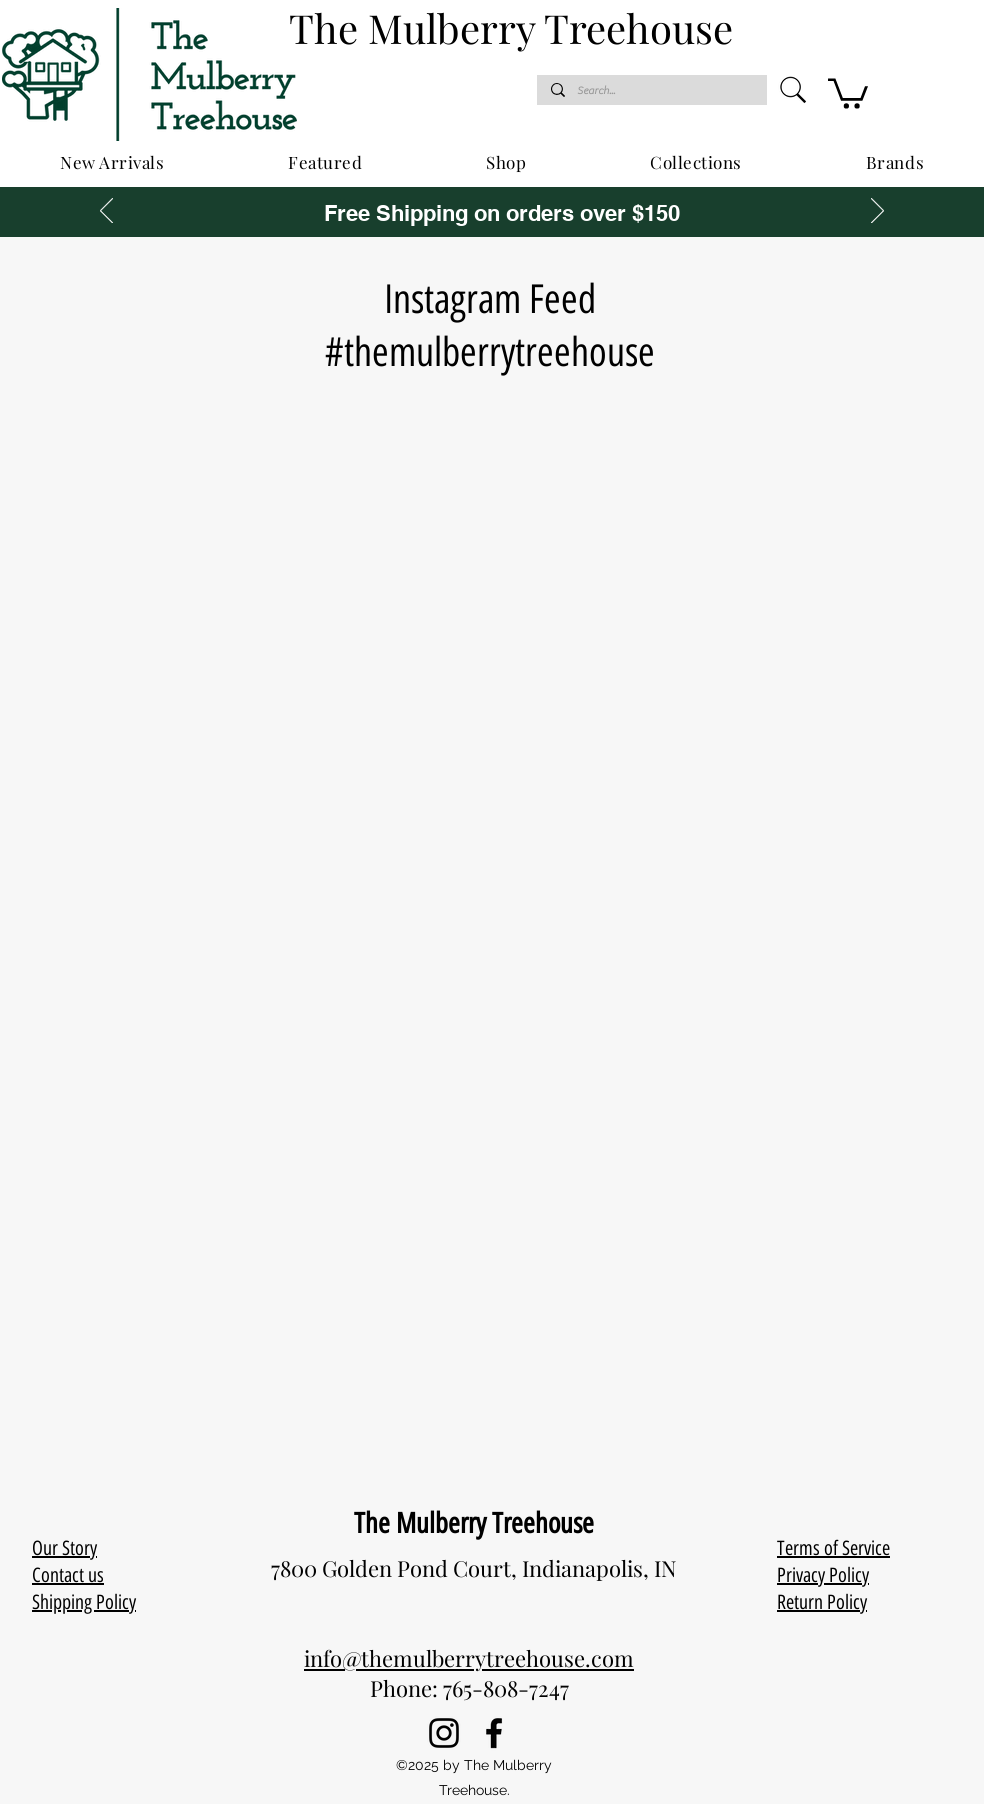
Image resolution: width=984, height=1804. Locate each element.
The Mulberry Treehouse (474, 1523)
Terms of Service (833, 1548)
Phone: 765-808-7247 (469, 1688)
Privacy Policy (823, 1575)
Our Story (64, 1548)
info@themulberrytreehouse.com (469, 1658)
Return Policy (822, 1602)
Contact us (68, 1575)
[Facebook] (494, 1733)
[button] (848, 92)
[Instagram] (444, 1733)
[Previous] (106, 212)
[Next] (877, 212)
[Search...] (651, 90)
